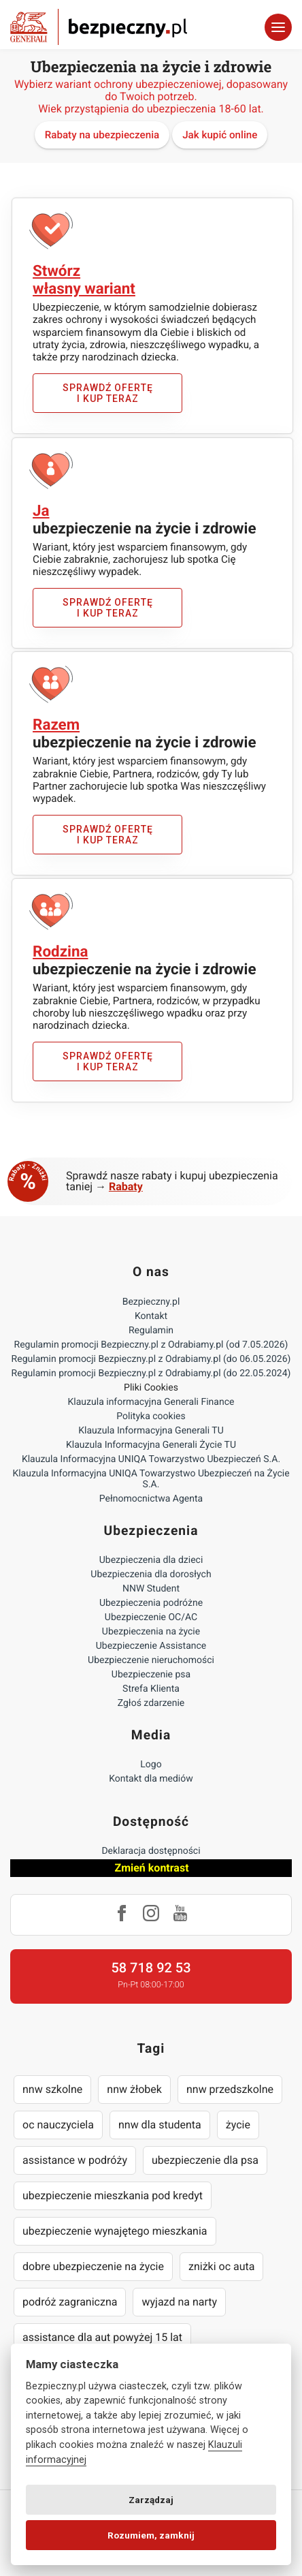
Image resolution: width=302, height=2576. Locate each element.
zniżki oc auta (221, 2266)
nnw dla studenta (159, 2124)
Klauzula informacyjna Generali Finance (151, 1402)
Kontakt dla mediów (151, 1778)
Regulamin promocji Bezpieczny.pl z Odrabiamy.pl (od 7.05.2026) (151, 1344)
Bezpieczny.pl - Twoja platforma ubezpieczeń (98, 27)
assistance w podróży (74, 2160)
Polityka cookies (150, 1416)
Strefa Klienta (151, 1688)
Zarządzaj (151, 2499)
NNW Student (151, 1588)
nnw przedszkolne (229, 2089)
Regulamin (151, 1330)
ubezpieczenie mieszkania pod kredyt (112, 2195)
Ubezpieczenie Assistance (151, 1646)
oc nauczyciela (58, 2124)
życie (238, 2124)
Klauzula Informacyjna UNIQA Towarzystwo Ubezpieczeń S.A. (151, 1459)
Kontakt (151, 1316)
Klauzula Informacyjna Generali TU (150, 1430)
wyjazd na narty (179, 2301)
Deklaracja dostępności (150, 1851)
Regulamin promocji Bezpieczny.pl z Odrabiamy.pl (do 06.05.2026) (151, 1359)
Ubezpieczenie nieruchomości (151, 1660)
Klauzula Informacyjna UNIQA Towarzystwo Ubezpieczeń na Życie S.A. (150, 1479)
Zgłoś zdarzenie (151, 1703)
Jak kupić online (219, 135)
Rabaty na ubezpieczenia (102, 135)
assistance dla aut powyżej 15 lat (102, 2337)
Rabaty (126, 1186)
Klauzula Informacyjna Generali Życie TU (151, 1445)
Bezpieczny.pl (151, 1302)
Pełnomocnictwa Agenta (151, 1498)
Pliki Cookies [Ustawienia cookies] (151, 1388)
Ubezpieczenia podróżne (151, 1603)
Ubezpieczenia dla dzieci (151, 1560)
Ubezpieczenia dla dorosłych (150, 1574)
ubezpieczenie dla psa (205, 2160)
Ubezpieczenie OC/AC (151, 1617)
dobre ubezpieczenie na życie (93, 2266)
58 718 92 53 (150, 1967)
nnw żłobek (134, 2089)
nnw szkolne (52, 2089)
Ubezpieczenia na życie (151, 1631)
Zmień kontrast (151, 1867)
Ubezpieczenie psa (151, 1674)
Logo (150, 1764)
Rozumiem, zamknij (151, 2535)
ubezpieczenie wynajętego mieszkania (114, 2230)
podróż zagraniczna (69, 2301)
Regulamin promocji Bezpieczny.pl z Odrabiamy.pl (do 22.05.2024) (151, 1373)
